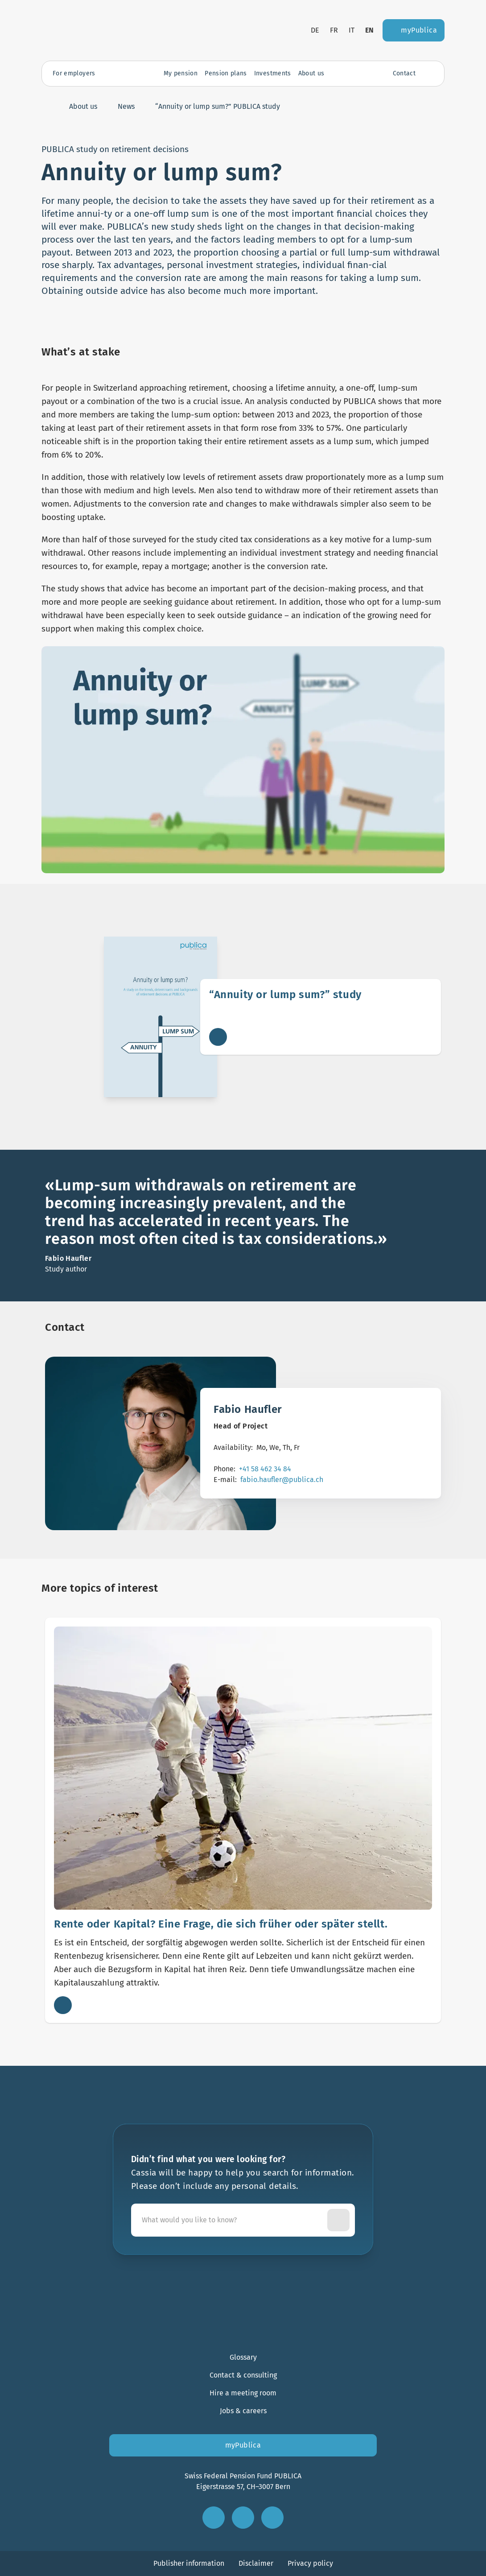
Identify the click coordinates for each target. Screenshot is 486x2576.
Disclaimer (256, 2563)
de (315, 30)
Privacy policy (310, 2563)
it (351, 30)
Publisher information (188, 2563)
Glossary (243, 2357)
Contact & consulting (243, 2375)
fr (334, 30)
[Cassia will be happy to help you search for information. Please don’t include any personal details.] (231, 2220)
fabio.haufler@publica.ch (281, 1479)
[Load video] (243, 759)
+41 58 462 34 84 (265, 1469)
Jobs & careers (243, 2411)
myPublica (243, 2445)
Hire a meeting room (243, 2393)
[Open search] (429, 73)
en (369, 30)
